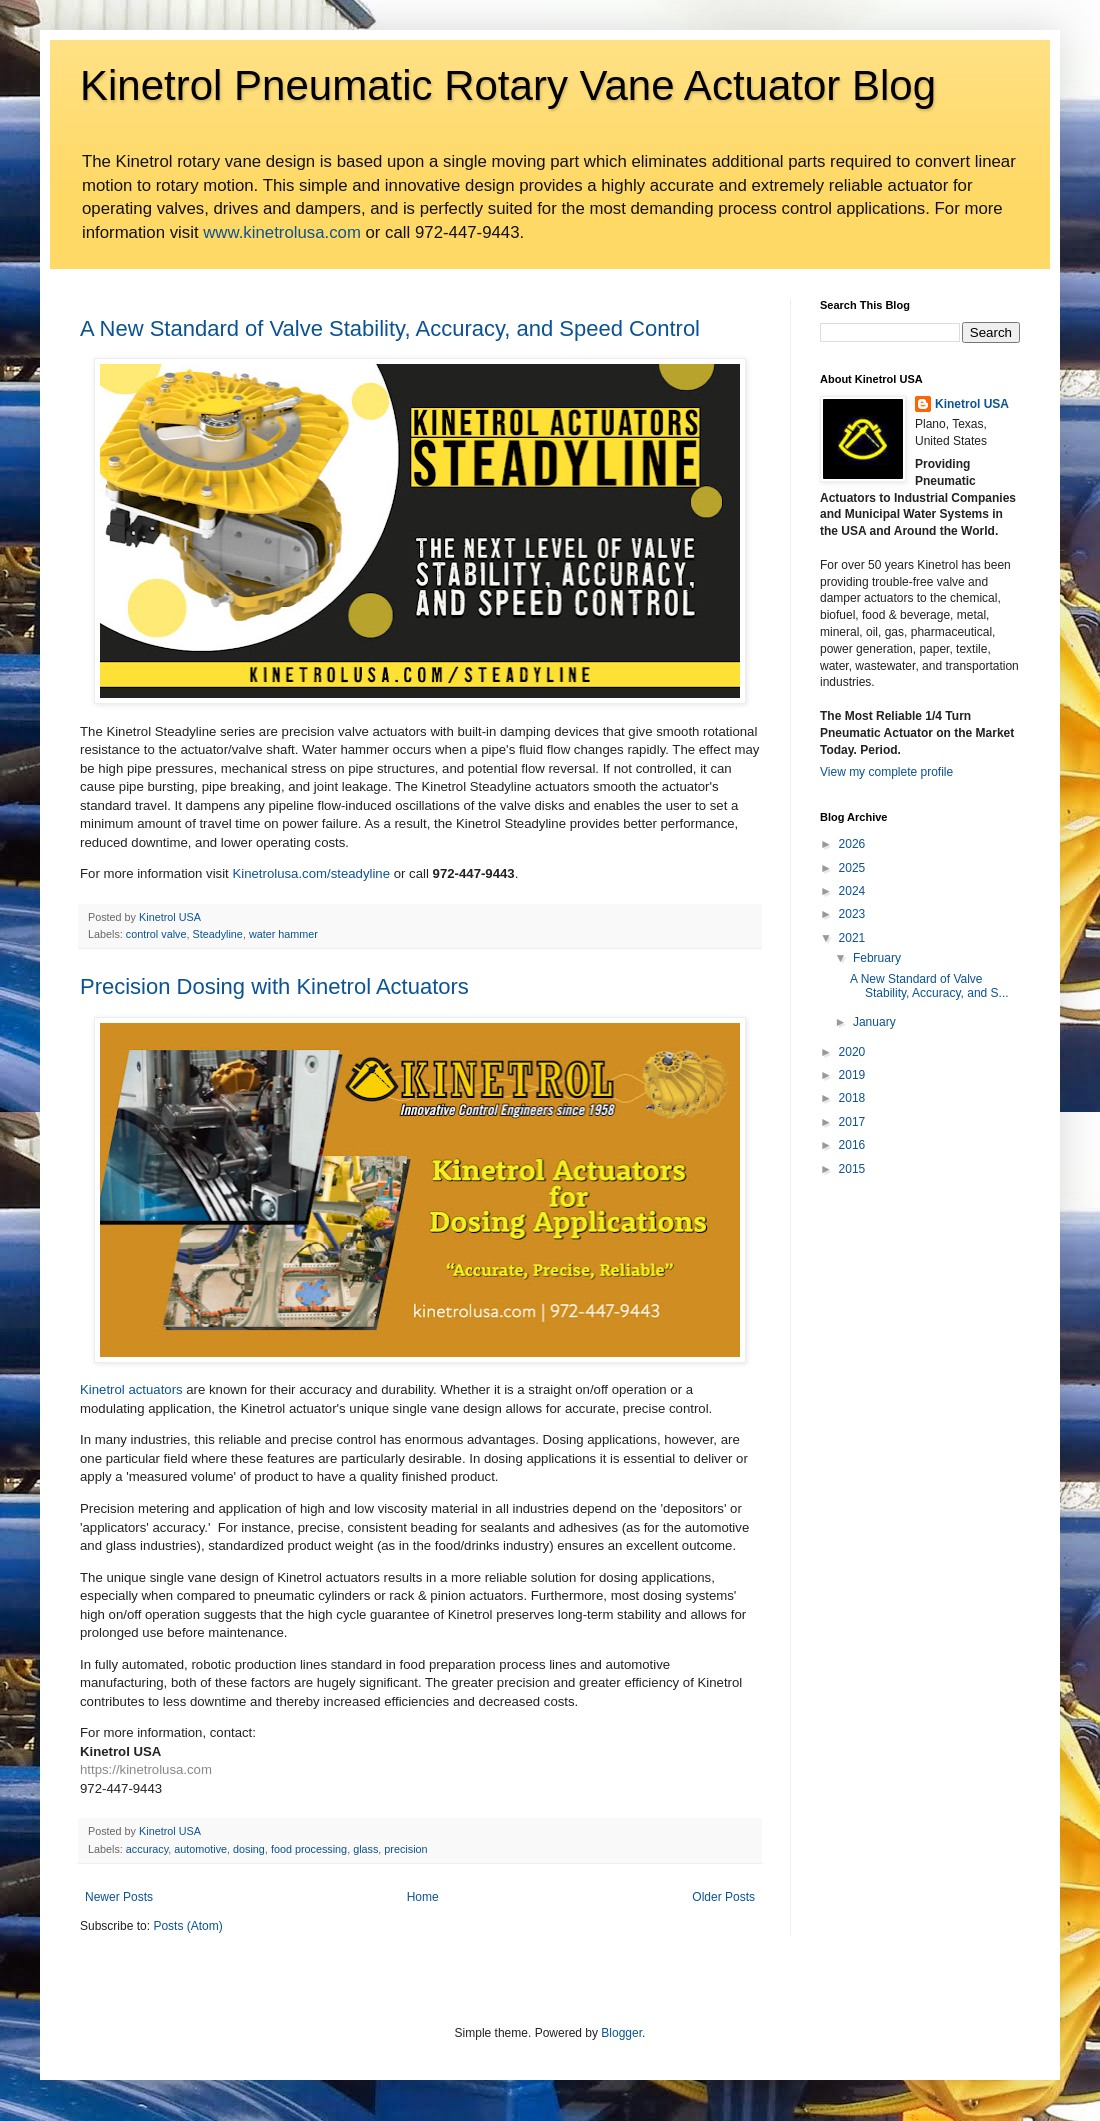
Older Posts (723, 1897)
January (874, 1022)
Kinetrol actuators (131, 1389)
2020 (852, 1052)
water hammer (283, 934)
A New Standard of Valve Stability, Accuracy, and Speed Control (390, 328)
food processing (309, 1849)
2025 (852, 868)
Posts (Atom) (187, 1926)
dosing (249, 1849)
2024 (852, 891)
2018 (852, 1098)
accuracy (147, 1849)
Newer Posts (119, 1897)
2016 (852, 1145)
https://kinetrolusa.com (146, 1769)
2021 (852, 938)
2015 (852, 1169)
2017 (852, 1122)
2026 (852, 844)
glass (365, 1849)
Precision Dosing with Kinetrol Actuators (274, 986)
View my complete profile (886, 772)
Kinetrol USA (972, 404)
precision (405, 1849)
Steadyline (217, 934)
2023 (852, 914)
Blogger (621, 2033)
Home (423, 1897)
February (877, 958)
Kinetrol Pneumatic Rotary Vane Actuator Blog (508, 85)
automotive (200, 1849)
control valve (156, 934)
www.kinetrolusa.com (282, 232)
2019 (852, 1075)
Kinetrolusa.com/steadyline (311, 873)
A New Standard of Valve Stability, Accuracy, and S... (929, 986)
